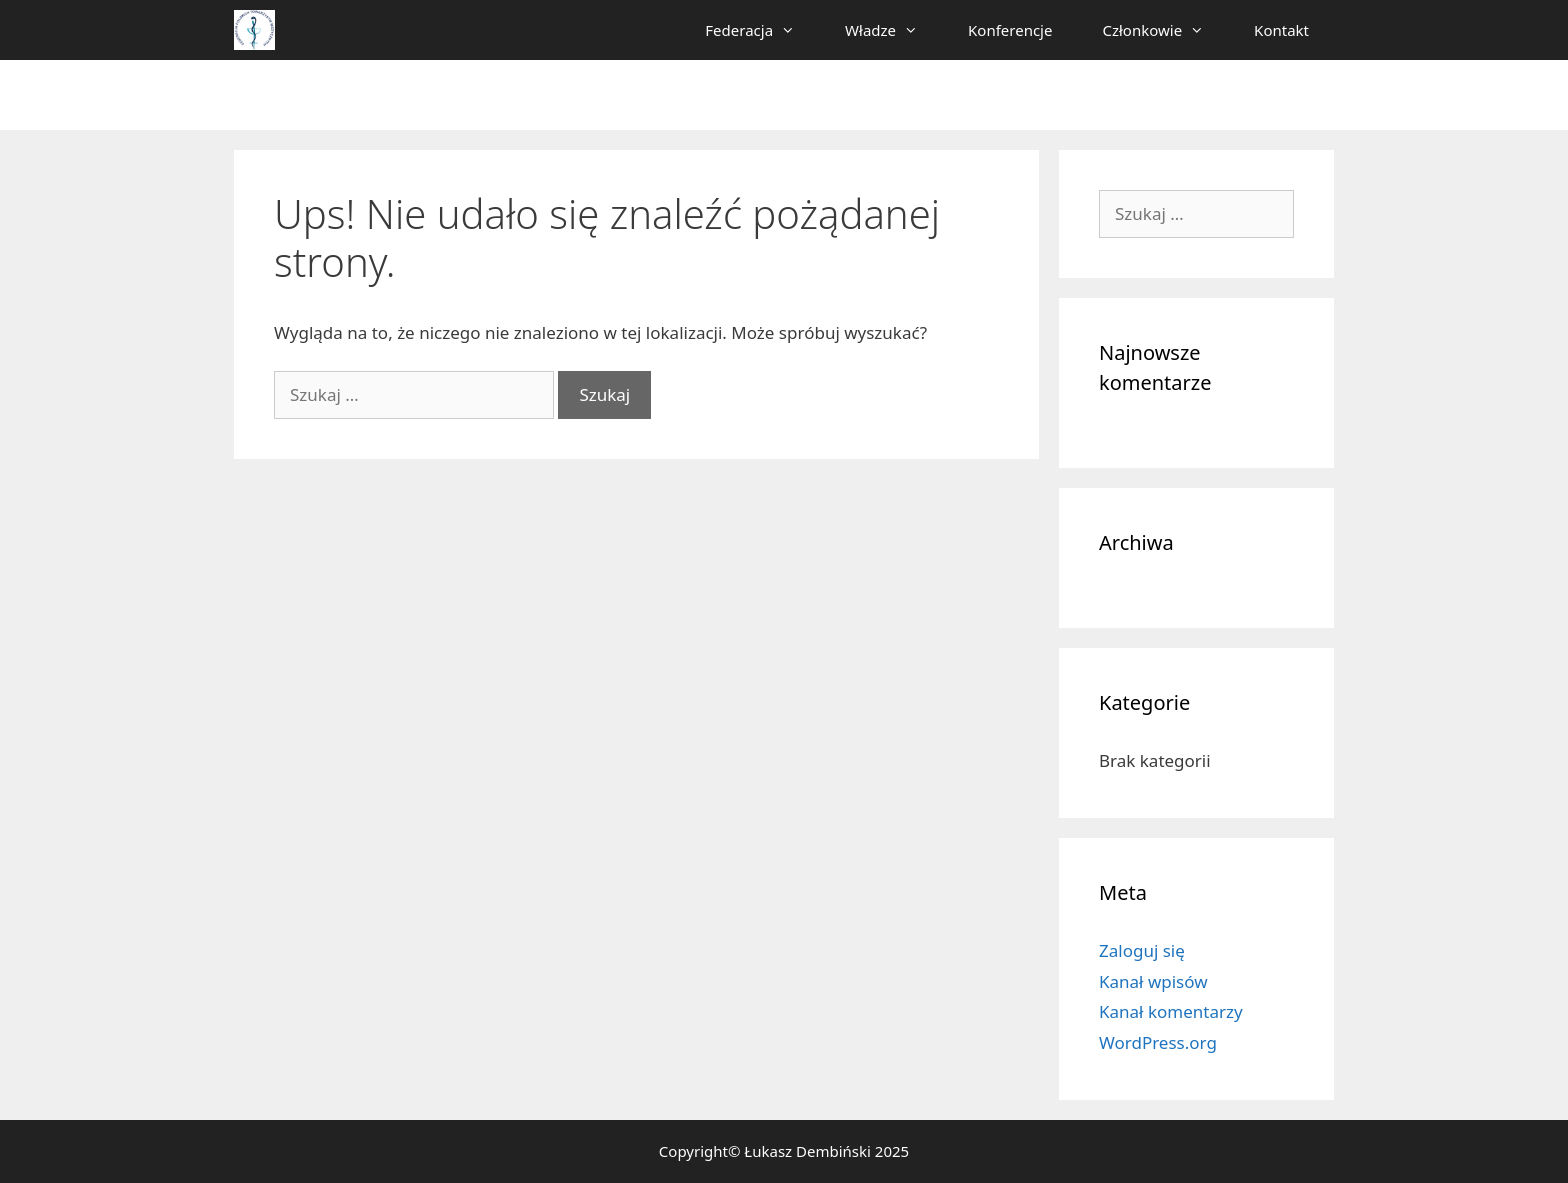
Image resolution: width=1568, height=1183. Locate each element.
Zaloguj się (1142, 950)
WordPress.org (1158, 1042)
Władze (894, 30)
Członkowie (1165, 30)
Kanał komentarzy (1171, 1011)
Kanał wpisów (1153, 981)
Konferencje (1010, 30)
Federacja (762, 30)
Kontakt (1281, 30)
